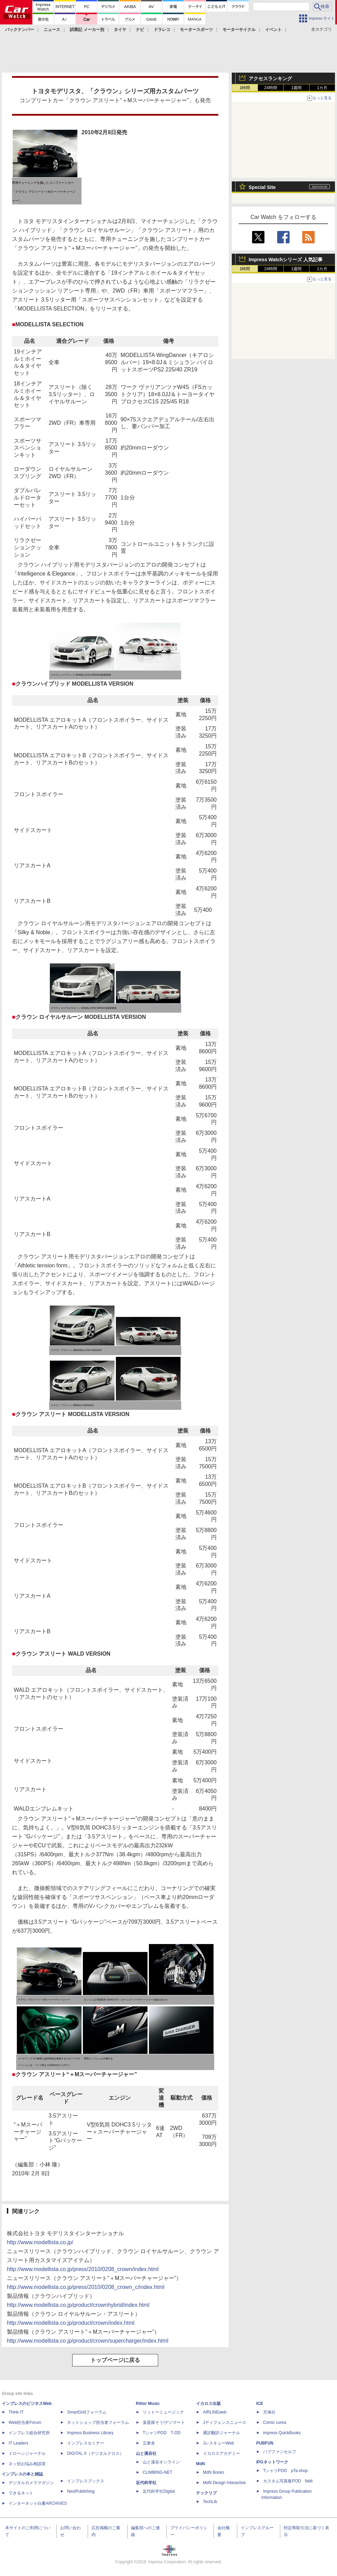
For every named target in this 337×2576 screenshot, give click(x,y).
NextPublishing (81, 2491)
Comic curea (274, 2422)
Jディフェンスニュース (224, 2422)
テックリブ (206, 2493)
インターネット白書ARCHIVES (38, 2503)
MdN (200, 2463)
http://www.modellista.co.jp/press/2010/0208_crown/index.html (83, 2269)
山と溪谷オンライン (161, 2462)
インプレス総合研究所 (29, 2432)
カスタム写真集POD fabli (288, 2481)
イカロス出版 (208, 2403)
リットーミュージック (163, 2412)
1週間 (296, 87)
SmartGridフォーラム (87, 2412)
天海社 (269, 2412)
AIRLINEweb (215, 2412)
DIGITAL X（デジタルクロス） (95, 2453)
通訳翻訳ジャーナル (221, 2432)
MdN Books (213, 2472)
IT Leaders (18, 2443)
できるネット (21, 2493)
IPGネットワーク (272, 2462)
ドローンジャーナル (27, 2453)
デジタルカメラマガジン (31, 2482)
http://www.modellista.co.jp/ (40, 2242)
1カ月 (322, 87)
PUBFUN (264, 2443)
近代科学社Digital (159, 2491)
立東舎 (149, 2443)
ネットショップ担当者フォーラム (98, 2422)
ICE (259, 2403)
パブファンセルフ (279, 2451)
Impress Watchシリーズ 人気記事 (286, 259)
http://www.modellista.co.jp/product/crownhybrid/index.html (78, 2305)
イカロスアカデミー (221, 2453)
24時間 (270, 87)
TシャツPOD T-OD (162, 2432)
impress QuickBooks (282, 2432)
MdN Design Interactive (224, 2482)
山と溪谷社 (146, 2453)
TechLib (210, 2501)
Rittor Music (148, 2403)
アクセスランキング (270, 78)
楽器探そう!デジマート (164, 2422)
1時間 (245, 87)
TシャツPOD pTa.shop (285, 2470)
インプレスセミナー (85, 2443)
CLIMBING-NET (157, 2472)
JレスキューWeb (218, 2443)
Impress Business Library (90, 2432)
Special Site (262, 187)
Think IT (16, 2412)
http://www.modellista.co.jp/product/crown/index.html (70, 2323)
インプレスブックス (85, 2481)
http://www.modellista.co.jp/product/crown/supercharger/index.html (87, 2341)
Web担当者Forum (25, 2422)
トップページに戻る (115, 2360)
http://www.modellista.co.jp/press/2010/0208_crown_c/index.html (85, 2287)
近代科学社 (146, 2482)
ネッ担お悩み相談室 (27, 2463)
